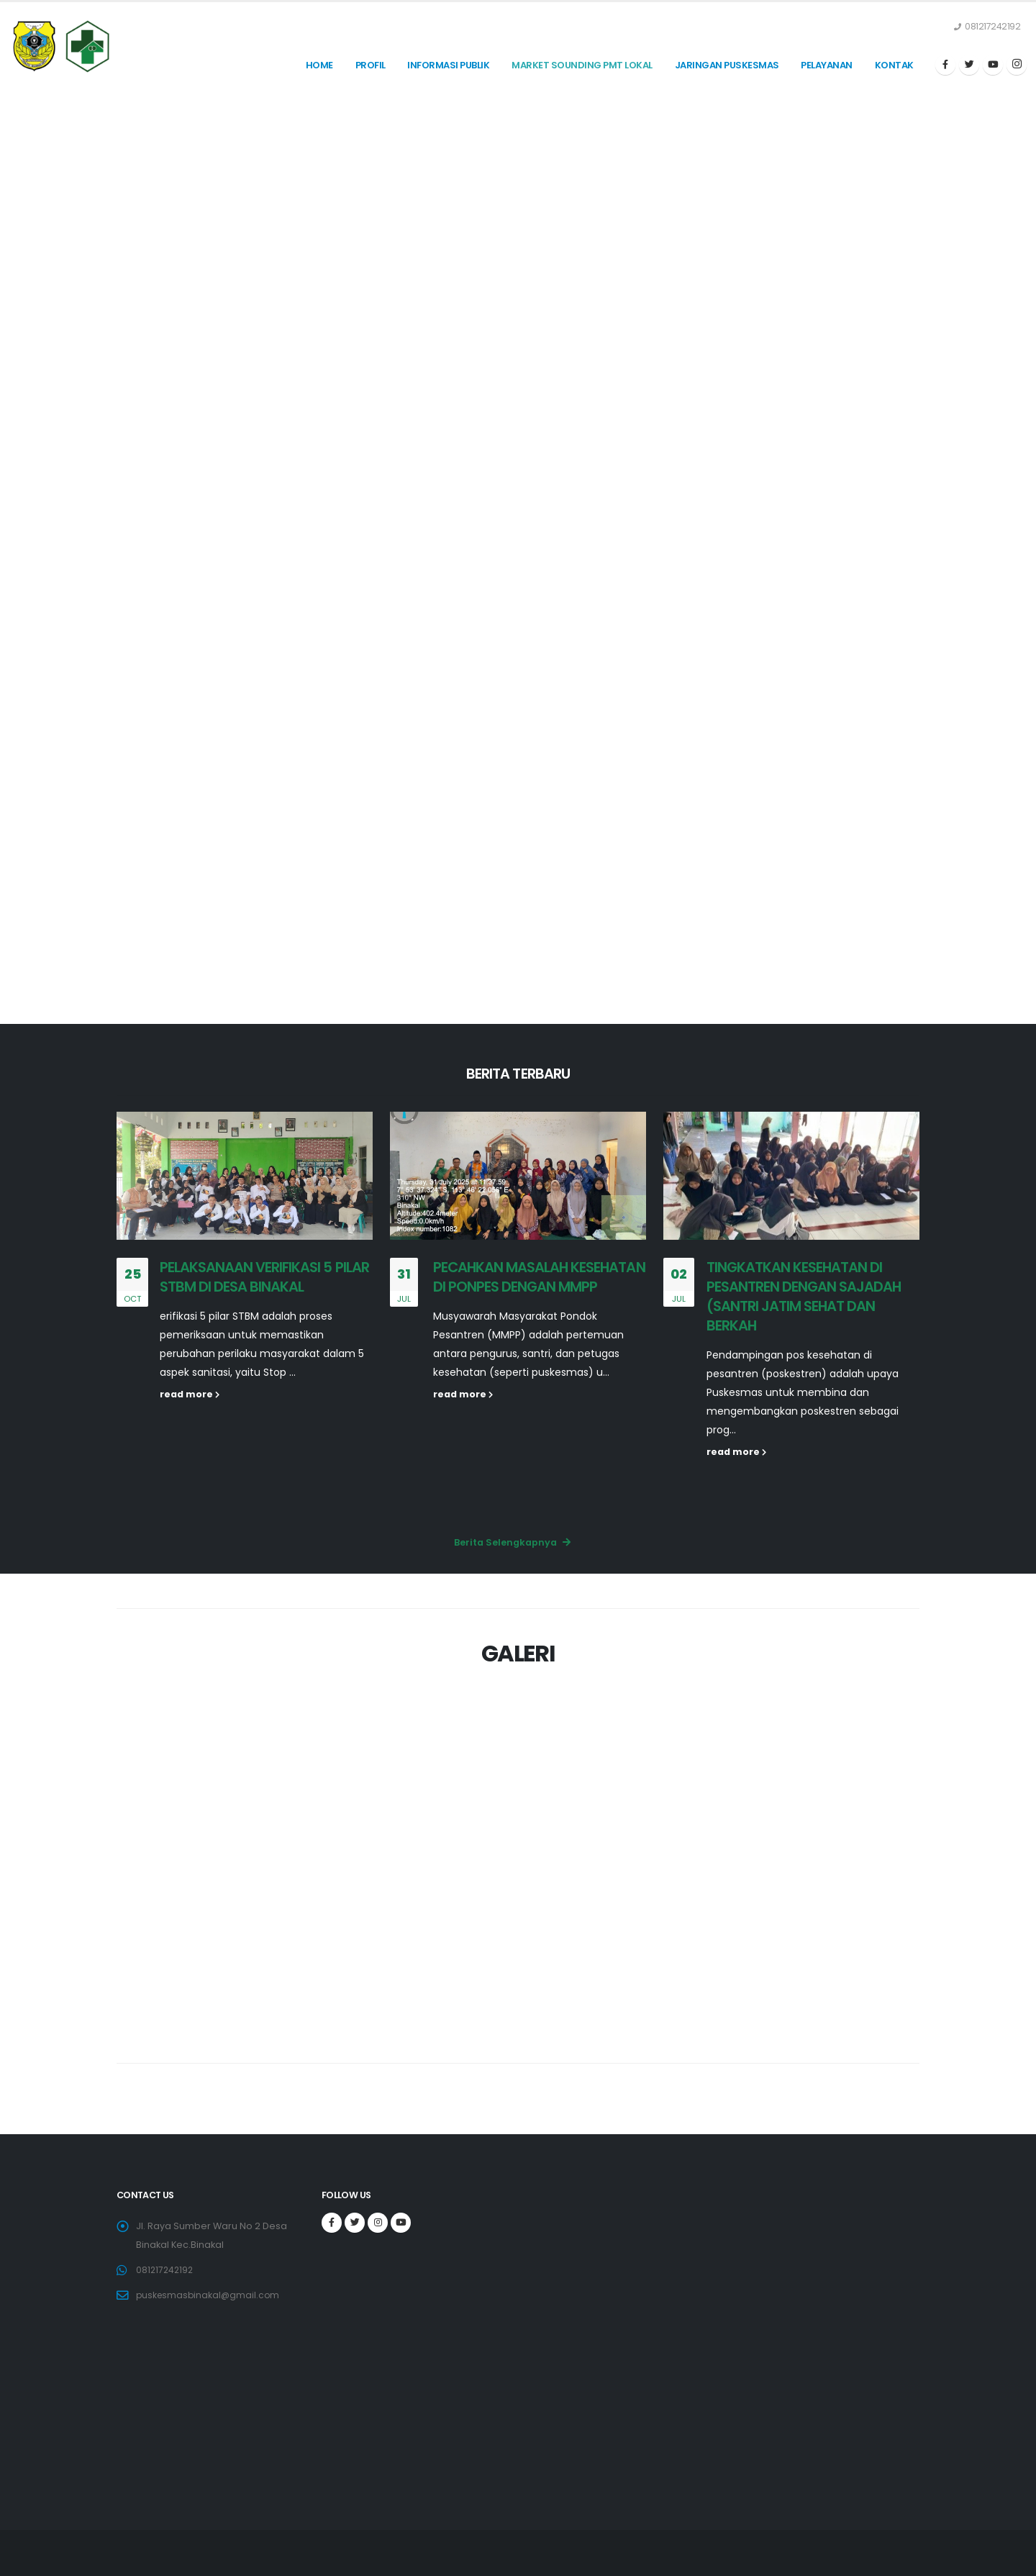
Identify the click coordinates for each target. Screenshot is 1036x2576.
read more (189, 1394)
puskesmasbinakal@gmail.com (209, 2295)
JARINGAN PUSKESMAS (727, 65)
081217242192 (166, 2270)
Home (319, 65)
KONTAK (894, 65)
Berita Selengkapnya (512, 1542)
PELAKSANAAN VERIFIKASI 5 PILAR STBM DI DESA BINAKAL (264, 1277)
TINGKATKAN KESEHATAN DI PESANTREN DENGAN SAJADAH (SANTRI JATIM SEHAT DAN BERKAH (803, 1296)
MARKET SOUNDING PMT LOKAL (582, 65)
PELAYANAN (827, 65)
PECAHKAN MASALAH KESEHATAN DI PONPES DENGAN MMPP (539, 1277)
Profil (370, 65)
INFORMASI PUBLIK (448, 65)
